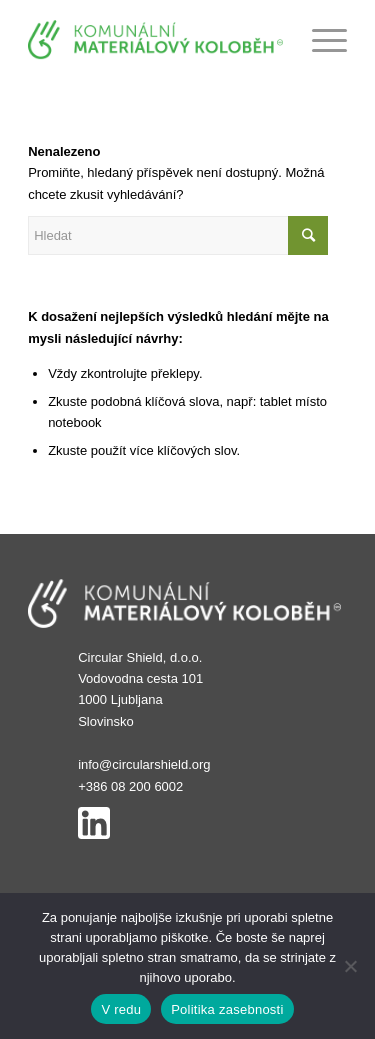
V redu (121, 1009)
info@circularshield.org (144, 764)
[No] (350, 966)
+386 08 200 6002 (130, 786)
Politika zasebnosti (227, 1009)
